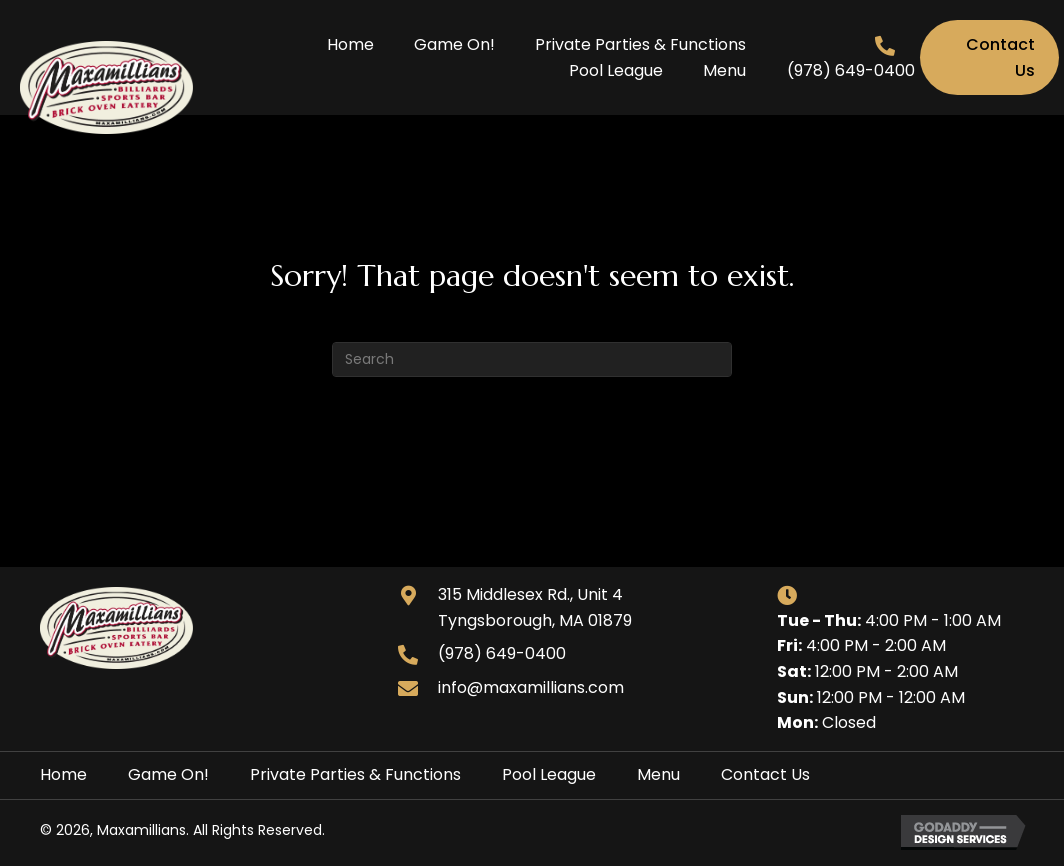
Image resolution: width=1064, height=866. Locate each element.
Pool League (549, 774)
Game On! (168, 774)
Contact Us (765, 774)
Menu (658, 774)
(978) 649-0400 (851, 70)
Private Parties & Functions (355, 774)
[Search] (532, 359)
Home (63, 774)
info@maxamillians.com (531, 687)
